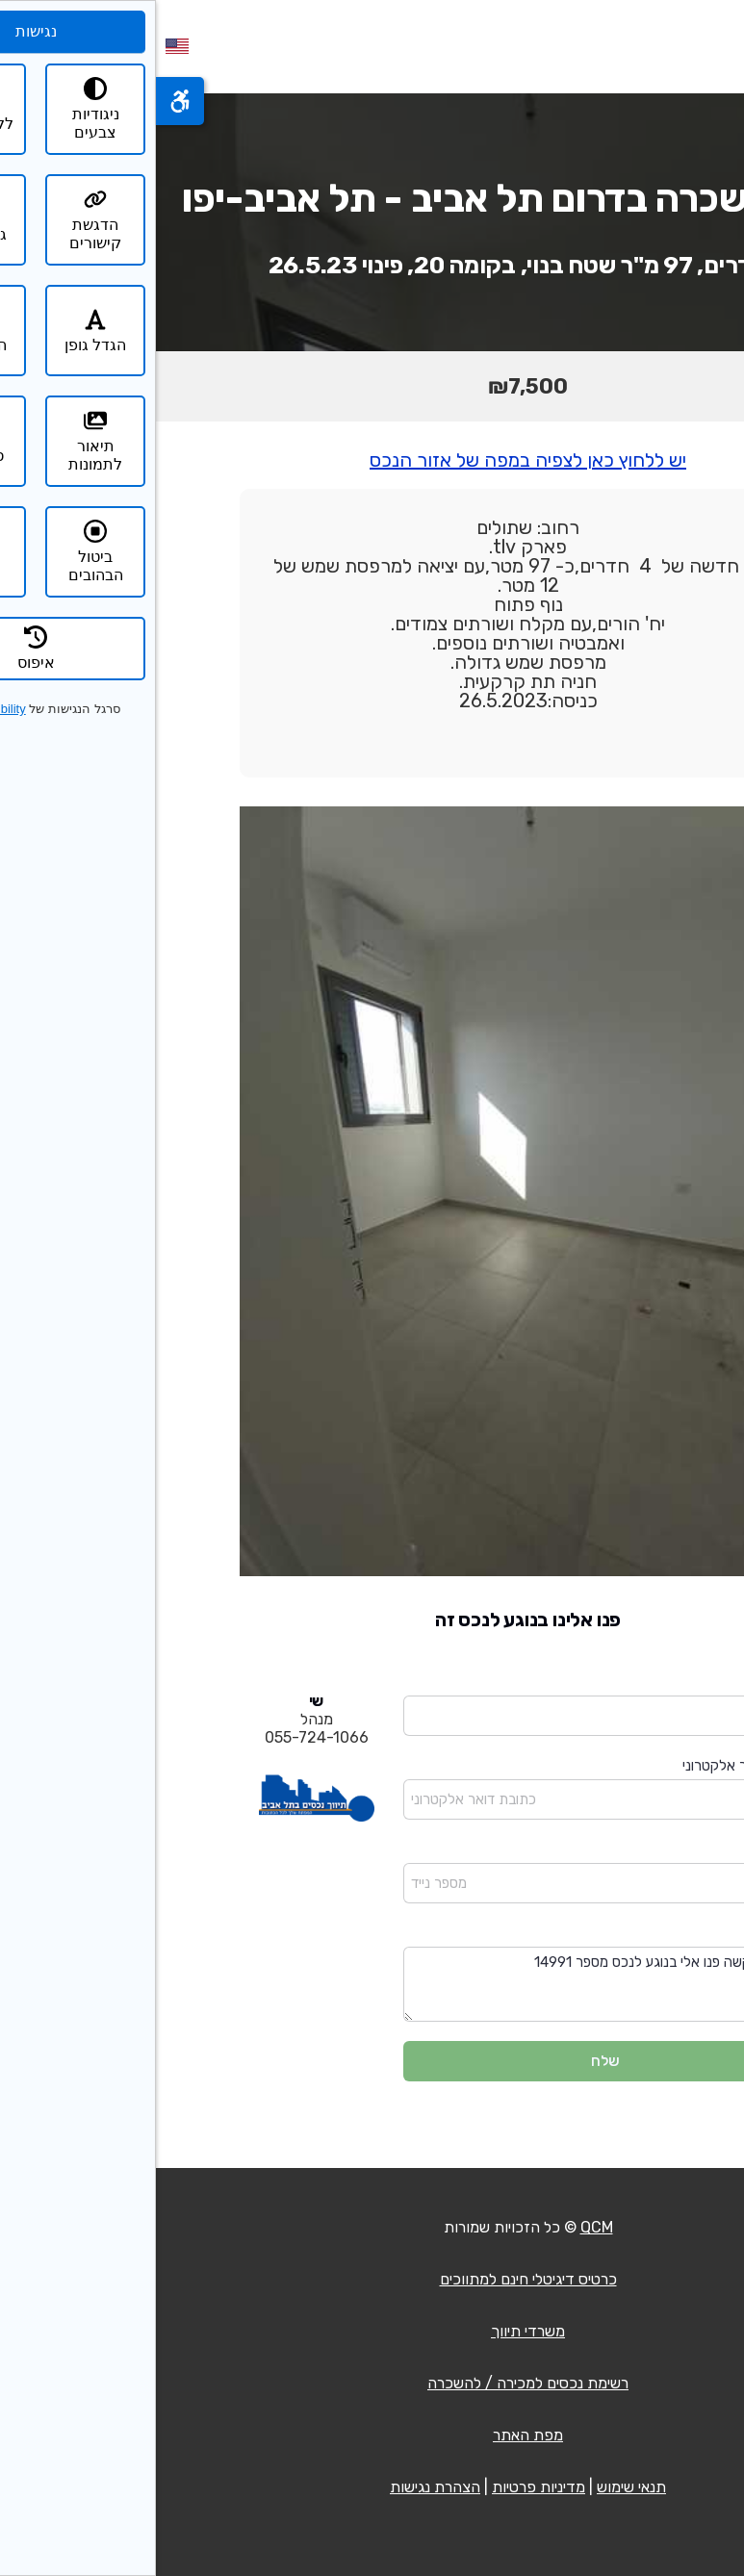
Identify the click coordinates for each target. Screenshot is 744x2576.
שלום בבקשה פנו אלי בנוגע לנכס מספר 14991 (449, 1985)
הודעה (634, 1933)
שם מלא (628, 1683)
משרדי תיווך (372, 2331)
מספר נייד (624, 1849)
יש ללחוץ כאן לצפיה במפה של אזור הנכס (372, 460)
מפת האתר (372, 2435)
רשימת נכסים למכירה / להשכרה (372, 2383)
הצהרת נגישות (279, 2487)
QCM (440, 2227)
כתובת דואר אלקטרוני (589, 1765)
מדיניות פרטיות (382, 2487)
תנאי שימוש (475, 2487)
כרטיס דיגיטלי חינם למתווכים (372, 2279)
